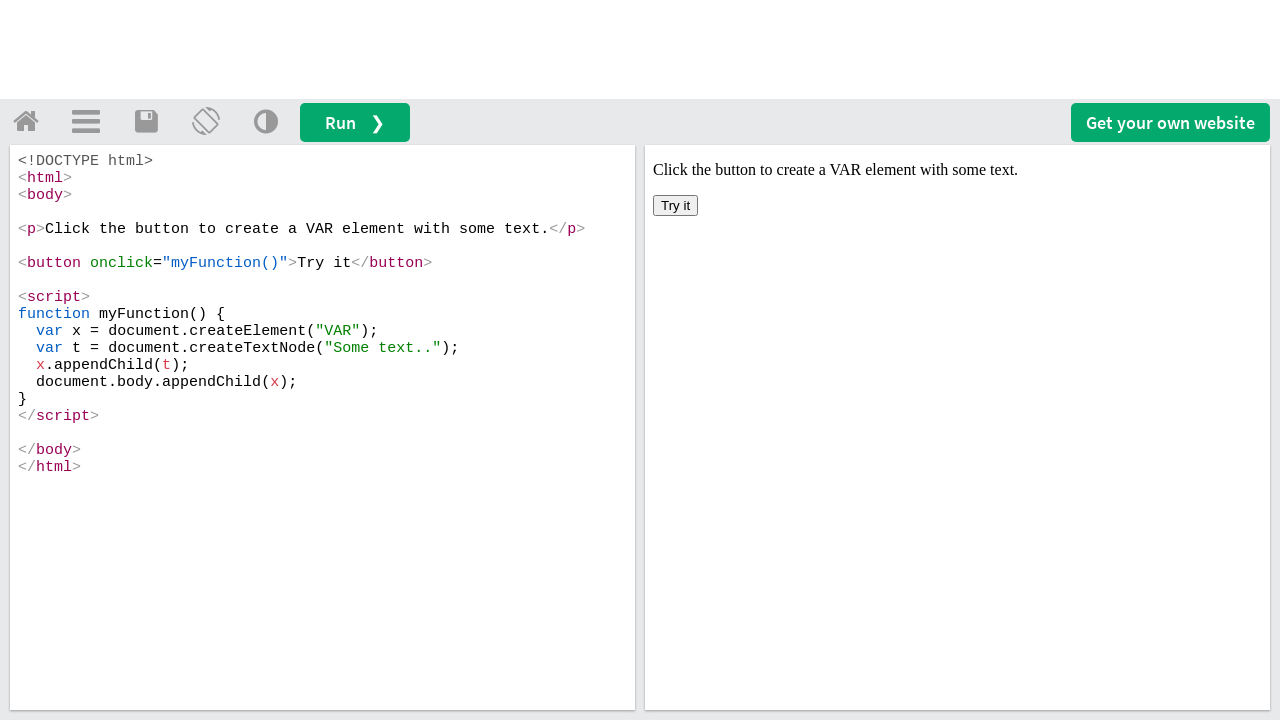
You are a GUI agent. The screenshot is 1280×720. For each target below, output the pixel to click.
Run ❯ (355, 122)
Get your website (1170, 122)
